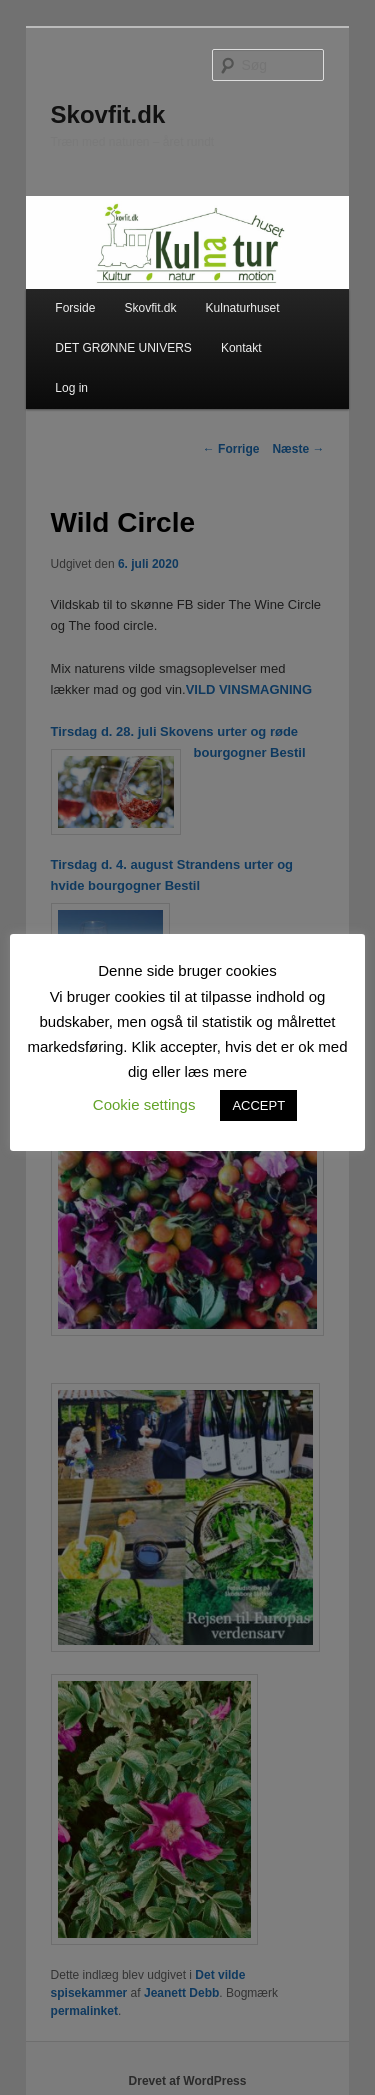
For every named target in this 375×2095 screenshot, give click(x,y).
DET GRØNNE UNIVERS (123, 348)
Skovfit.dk (108, 114)
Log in (71, 388)
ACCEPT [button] (258, 1105)
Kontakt (241, 348)
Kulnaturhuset (243, 308)
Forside (75, 308)
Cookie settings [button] (144, 1104)
